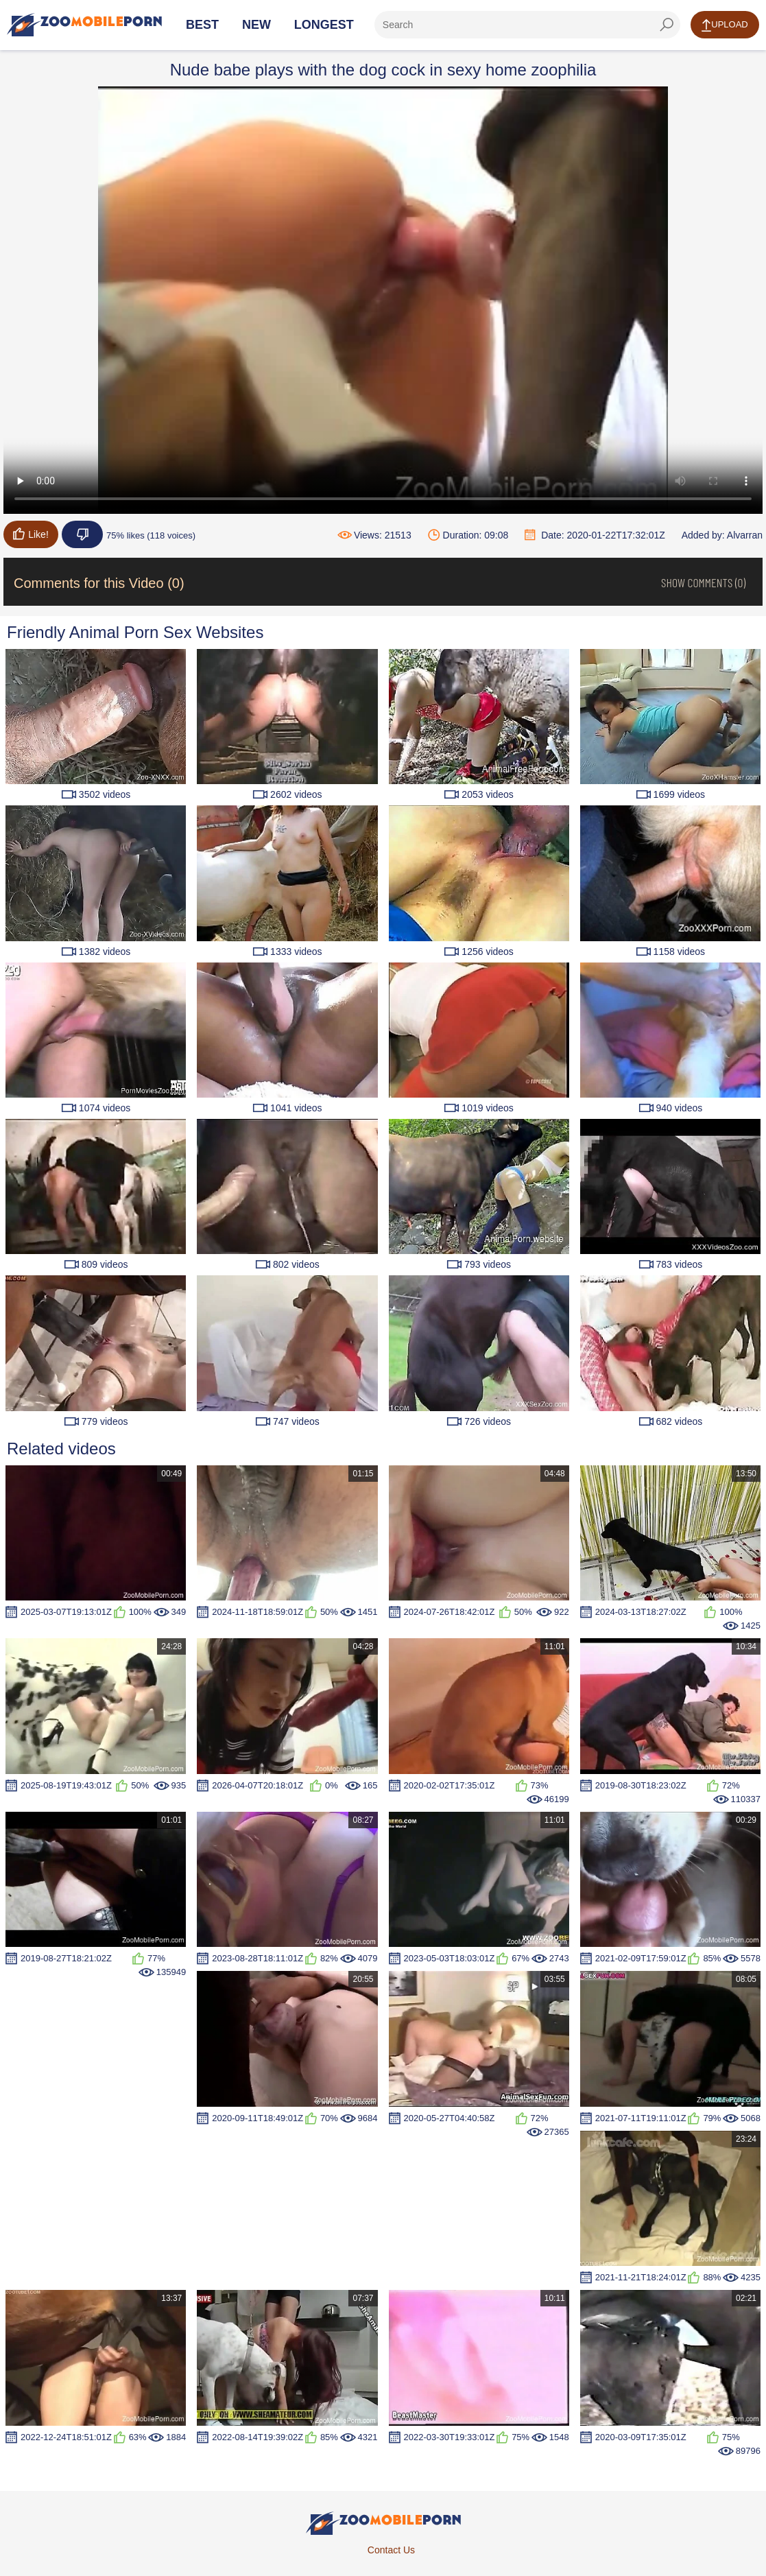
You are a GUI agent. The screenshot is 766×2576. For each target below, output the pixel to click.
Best (202, 25)
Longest (324, 25)
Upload (724, 25)
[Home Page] (84, 24)
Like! (31, 534)
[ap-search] (527, 24)
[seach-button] (666, 24)
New (256, 25)
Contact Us (391, 2549)
